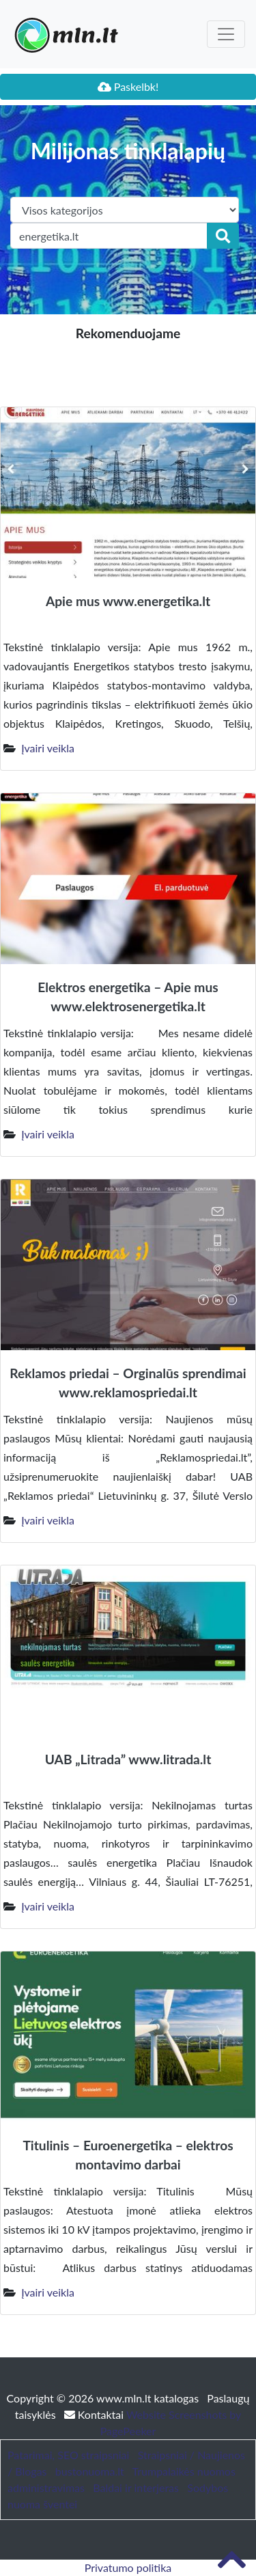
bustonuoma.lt (89, 2471)
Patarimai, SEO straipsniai (68, 2454)
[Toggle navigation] (226, 34)
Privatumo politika (128, 2567)
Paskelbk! (128, 86)
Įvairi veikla (47, 747)
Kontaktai (95, 2414)
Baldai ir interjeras (136, 2487)
